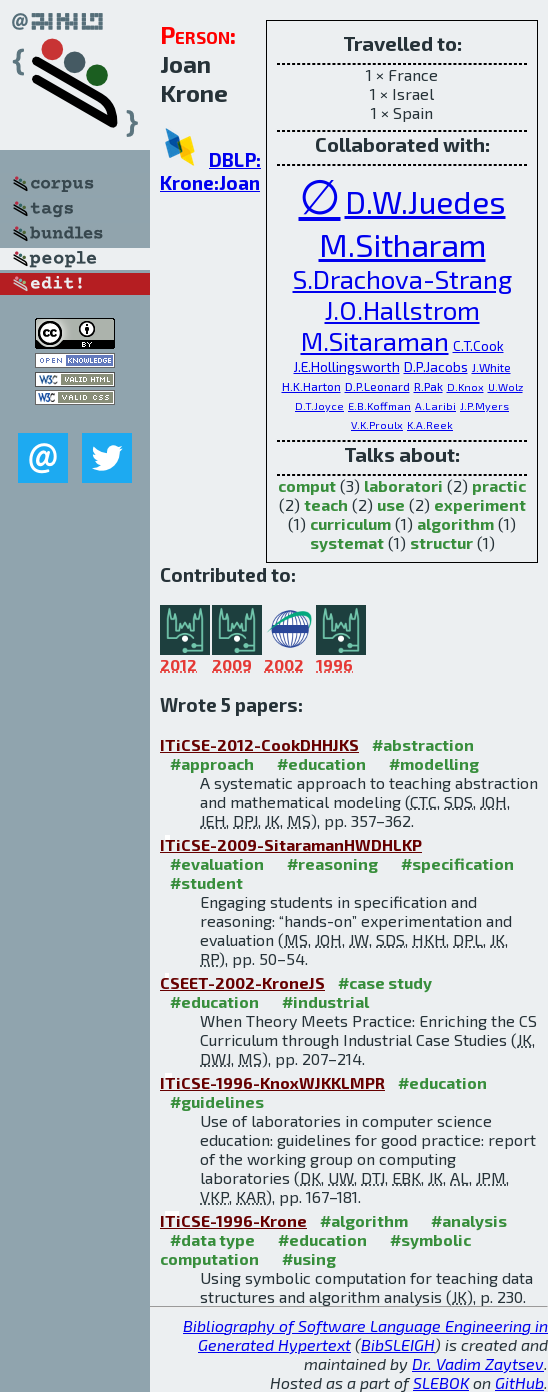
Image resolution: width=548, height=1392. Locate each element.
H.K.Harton (311, 386)
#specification (457, 863)
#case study (385, 982)
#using (309, 1258)
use (391, 504)
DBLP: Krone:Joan (210, 171)
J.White (491, 367)
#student (206, 882)
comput (307, 485)
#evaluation (217, 863)
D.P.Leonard (377, 386)
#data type (212, 1239)
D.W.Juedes (425, 201)
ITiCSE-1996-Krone (233, 1220)
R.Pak (428, 386)
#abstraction (423, 744)
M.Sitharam (402, 244)
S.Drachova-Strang (402, 278)
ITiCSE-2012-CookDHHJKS (259, 744)
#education (321, 763)
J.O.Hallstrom (402, 309)
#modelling (434, 763)
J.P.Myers (484, 405)
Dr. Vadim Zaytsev (478, 1363)
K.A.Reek (430, 424)
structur (441, 542)
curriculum (350, 523)
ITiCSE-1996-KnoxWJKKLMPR (272, 1082)
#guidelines (217, 1101)
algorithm (455, 523)
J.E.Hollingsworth (347, 366)
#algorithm (364, 1220)
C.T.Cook (478, 345)
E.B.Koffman (379, 405)
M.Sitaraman (375, 340)
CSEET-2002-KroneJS (242, 982)
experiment (480, 504)
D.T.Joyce (319, 405)
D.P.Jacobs (436, 366)
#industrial (325, 1001)
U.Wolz (505, 386)
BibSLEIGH (398, 1344)
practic (499, 485)
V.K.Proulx (377, 424)
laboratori (403, 485)
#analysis (469, 1220)
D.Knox (465, 386)
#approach (212, 763)
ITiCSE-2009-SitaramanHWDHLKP (291, 844)
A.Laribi (435, 405)
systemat (347, 542)
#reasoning (332, 863)
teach (326, 504)
